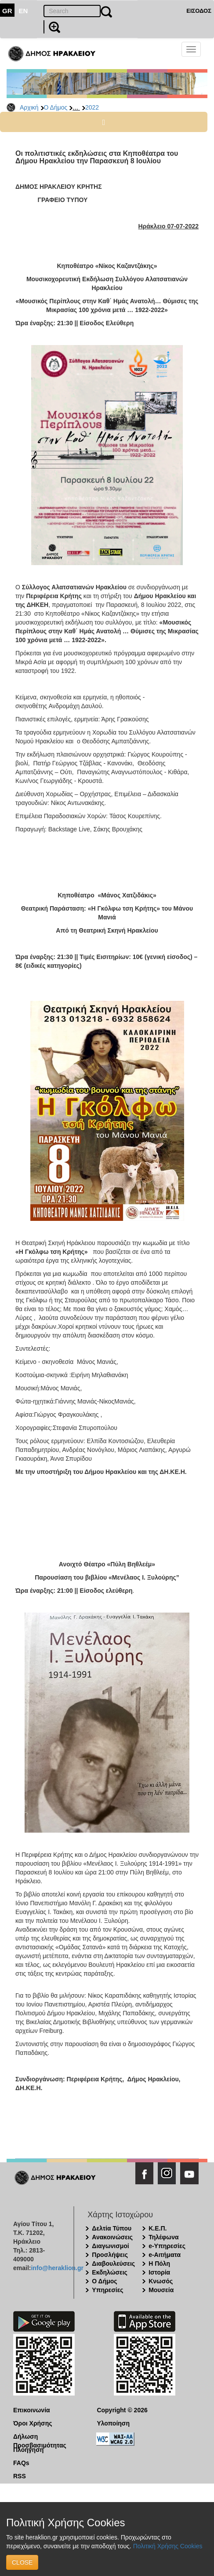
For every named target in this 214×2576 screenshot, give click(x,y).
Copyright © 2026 (122, 2410)
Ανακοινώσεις (112, 2237)
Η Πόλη (159, 2263)
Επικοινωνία (31, 2410)
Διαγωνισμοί (110, 2245)
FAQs (21, 2462)
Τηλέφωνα (163, 2237)
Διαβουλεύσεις (113, 2263)
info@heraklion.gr (57, 2267)
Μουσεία (161, 2289)
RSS (19, 2476)
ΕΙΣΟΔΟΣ (198, 10)
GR (7, 11)
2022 (92, 107)
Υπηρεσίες (107, 2289)
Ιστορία (159, 2272)
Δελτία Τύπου (111, 2228)
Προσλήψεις (110, 2254)
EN (23, 11)
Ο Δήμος (56, 107)
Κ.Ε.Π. (158, 2228)
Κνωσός (161, 2281)
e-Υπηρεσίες (167, 2245)
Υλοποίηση (113, 2423)
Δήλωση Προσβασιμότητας (39, 2437)
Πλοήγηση (28, 2449)
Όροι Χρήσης (32, 2423)
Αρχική (29, 107)
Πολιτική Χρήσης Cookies (168, 2546)
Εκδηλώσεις (109, 2272)
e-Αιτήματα (165, 2254)
